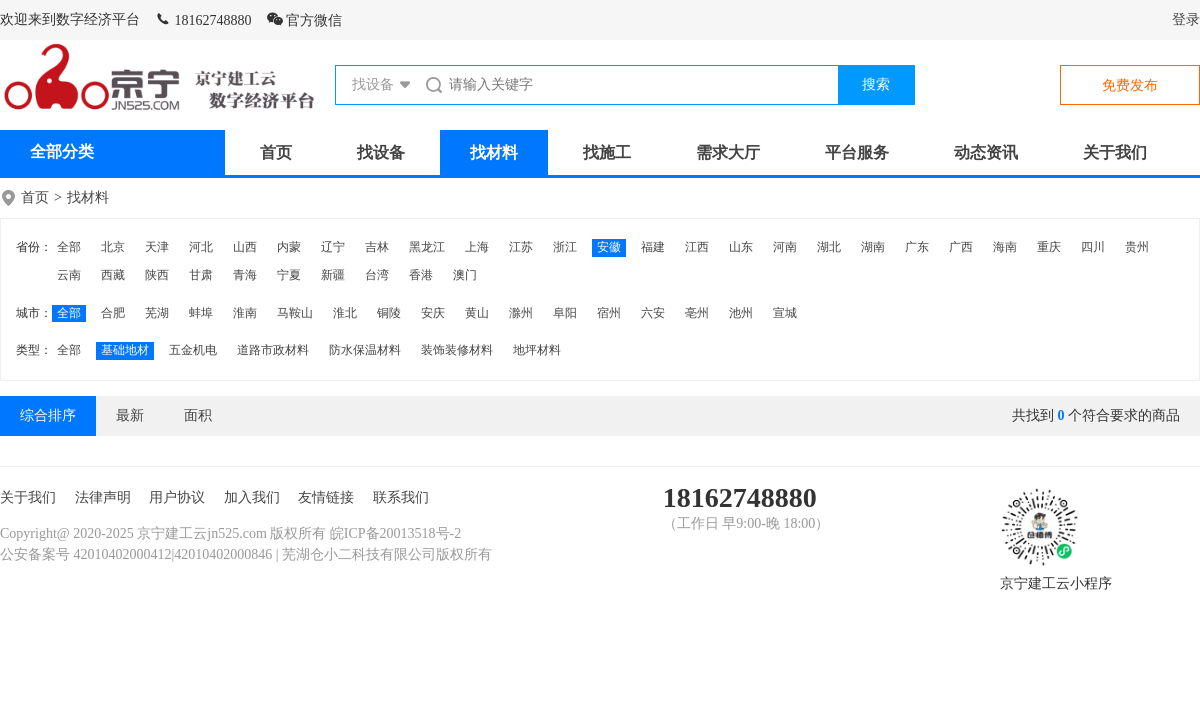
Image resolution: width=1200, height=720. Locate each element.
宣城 (785, 313)
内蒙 (289, 247)
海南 (1005, 247)
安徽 (609, 247)
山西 (245, 247)
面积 (198, 415)
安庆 (433, 313)
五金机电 (193, 350)
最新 (130, 415)
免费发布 (1130, 85)
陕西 (157, 275)
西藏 (113, 275)
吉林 (377, 247)
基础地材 (125, 350)
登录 (1186, 19)
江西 (697, 247)
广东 (917, 247)
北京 (113, 247)
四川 (1093, 247)
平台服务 (857, 152)
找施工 (607, 152)
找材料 (494, 152)
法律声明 (103, 497)
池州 (741, 313)
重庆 (1049, 247)
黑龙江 (427, 247)
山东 (741, 247)
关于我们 (1115, 152)
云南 (69, 275)
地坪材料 (537, 350)
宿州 (609, 313)
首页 (276, 152)
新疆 (333, 275)
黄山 (477, 313)
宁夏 (289, 275)
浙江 (565, 247)
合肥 (113, 313)
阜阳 (565, 313)
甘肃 (201, 275)
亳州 (697, 313)
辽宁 (333, 247)
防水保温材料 (365, 350)
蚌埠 (201, 313)
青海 (245, 275)
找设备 (381, 152)
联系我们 (401, 497)
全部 (69, 247)
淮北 (345, 313)
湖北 (829, 247)
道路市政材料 (273, 350)
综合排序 (48, 415)
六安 (653, 313)
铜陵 (389, 313)
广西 (961, 247)
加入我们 (252, 497)
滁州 (521, 313)
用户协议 (177, 497)
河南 (785, 247)
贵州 (1137, 247)
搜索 (876, 84)
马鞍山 (295, 313)
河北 (201, 247)
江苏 (521, 247)
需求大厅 (728, 152)
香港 (421, 275)
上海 (477, 247)
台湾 (377, 275)
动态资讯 (986, 152)
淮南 (245, 313)
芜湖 (157, 313)
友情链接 (326, 497)
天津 (157, 247)
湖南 (873, 247)
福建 (653, 247)
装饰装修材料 (457, 350)
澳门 (465, 275)
